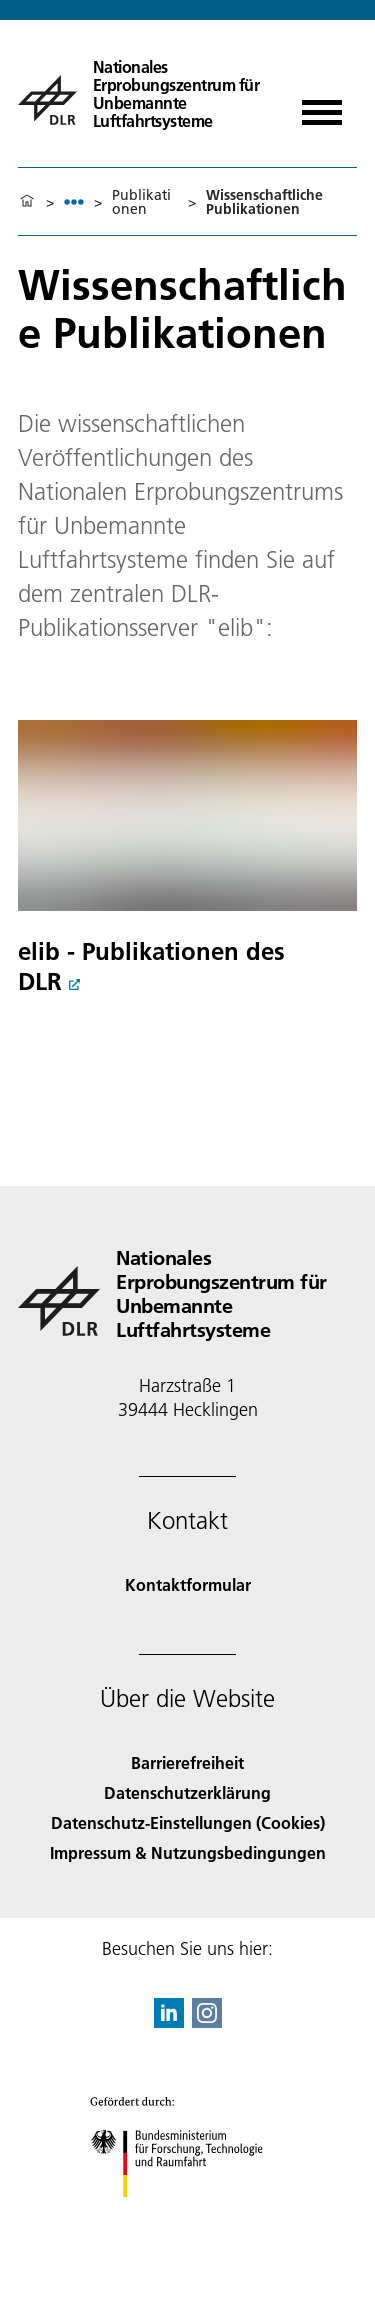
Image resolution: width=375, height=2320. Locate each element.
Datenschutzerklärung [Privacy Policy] (187, 1792)
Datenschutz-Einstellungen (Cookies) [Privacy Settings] (188, 1822)
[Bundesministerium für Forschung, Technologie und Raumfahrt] (187, 2214)
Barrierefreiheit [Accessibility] (187, 1762)
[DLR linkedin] (169, 2021)
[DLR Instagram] (207, 2021)
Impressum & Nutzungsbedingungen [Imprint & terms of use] (188, 1852)
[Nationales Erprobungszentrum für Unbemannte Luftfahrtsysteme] (145, 91)
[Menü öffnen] (322, 105)
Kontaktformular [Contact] (188, 1584)
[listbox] (74, 201)
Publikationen (141, 202)
